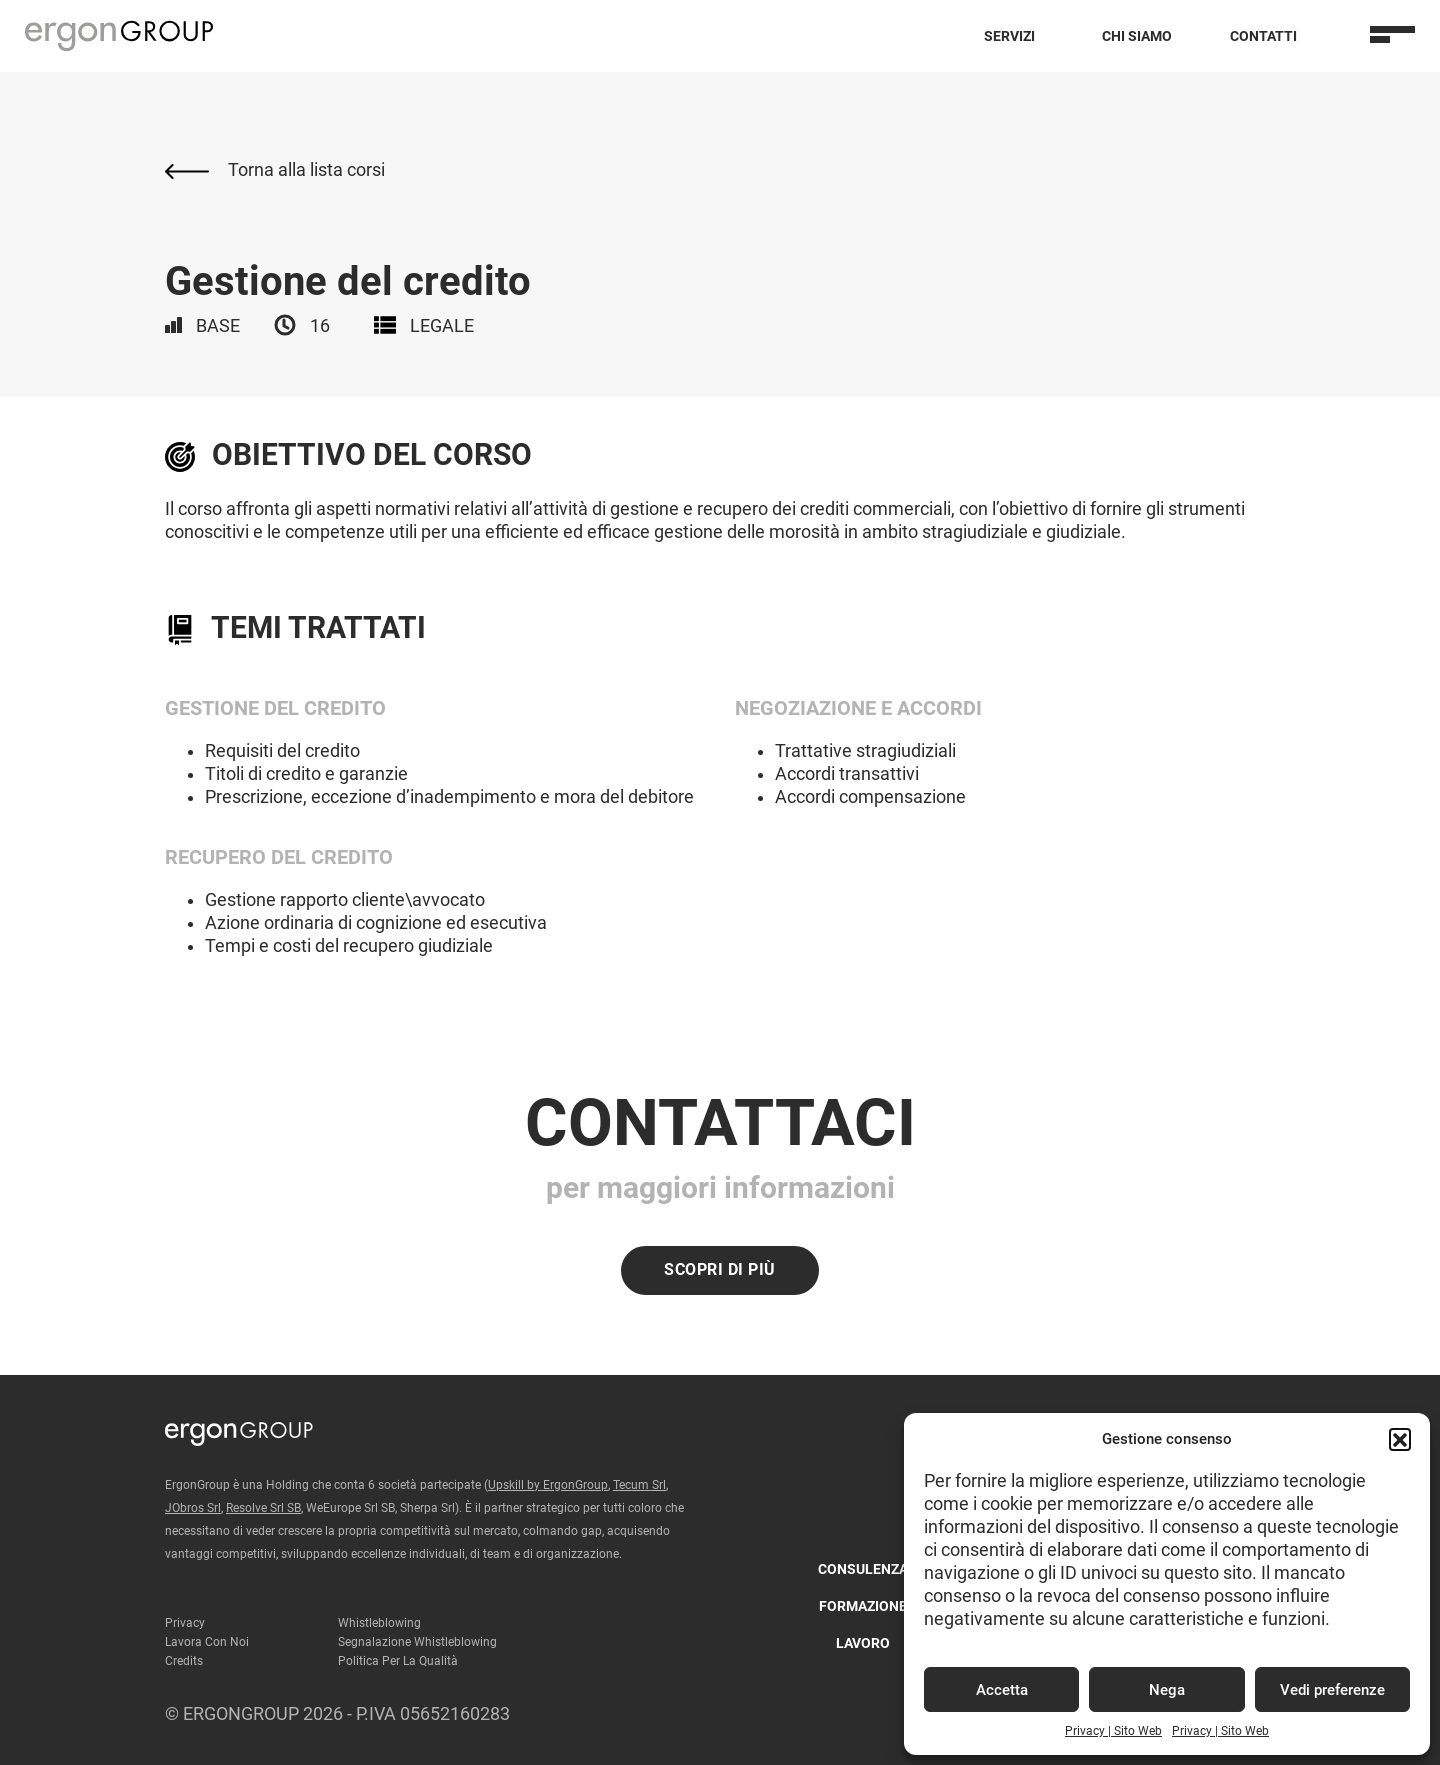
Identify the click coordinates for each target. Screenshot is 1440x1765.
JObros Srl (193, 1508)
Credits (184, 1661)
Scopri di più (720, 1269)
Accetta (1002, 1690)
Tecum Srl (639, 1485)
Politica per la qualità (398, 1661)
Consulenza (863, 1569)
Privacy (185, 1623)
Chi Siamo (1137, 36)
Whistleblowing (379, 1623)
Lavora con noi (207, 1642)
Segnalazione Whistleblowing (417, 1642)
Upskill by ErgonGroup (548, 1485)
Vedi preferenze (1332, 1690)
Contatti (1263, 36)
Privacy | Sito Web (1113, 1731)
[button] (1400, 1439)
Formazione (863, 1606)
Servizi (1009, 36)
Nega (1167, 1690)
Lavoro (863, 1643)
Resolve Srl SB (263, 1508)
